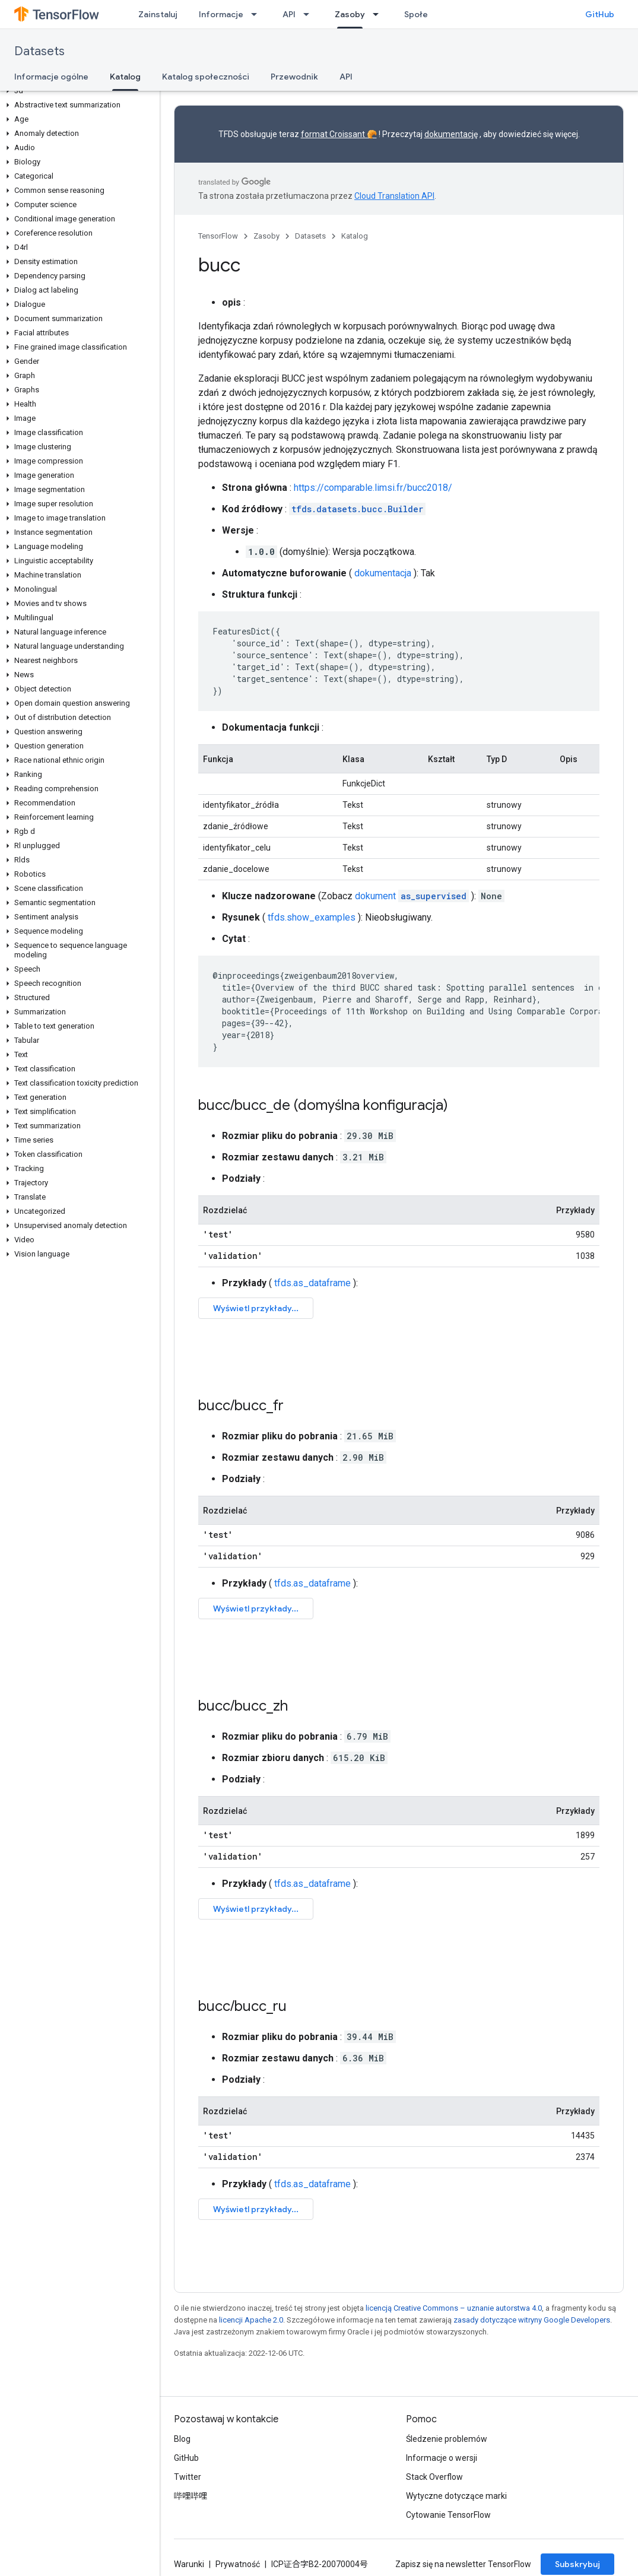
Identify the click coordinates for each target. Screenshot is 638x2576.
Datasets (39, 51)
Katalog (354, 235)
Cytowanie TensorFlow (448, 2515)
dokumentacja (382, 573)
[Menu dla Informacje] (257, 14)
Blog (182, 2439)
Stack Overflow (434, 2477)
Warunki (189, 2564)
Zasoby (266, 235)
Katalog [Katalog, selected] (125, 76)
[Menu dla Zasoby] (379, 14)
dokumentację (451, 134)
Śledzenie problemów (446, 2439)
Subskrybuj (577, 2564)
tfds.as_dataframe (312, 1283)
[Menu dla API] (310, 14)
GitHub (599, 14)
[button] (77, 91)
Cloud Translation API (394, 196)
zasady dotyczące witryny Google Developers (531, 2319)
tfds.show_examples (311, 917)
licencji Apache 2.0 (251, 2319)
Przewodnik (294, 76)
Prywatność (237, 2564)
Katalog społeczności (205, 76)
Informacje (221, 14)
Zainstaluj (157, 14)
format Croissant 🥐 (339, 134)
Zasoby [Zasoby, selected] (350, 14)
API (289, 14)
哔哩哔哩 (190, 2496)
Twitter (187, 2477)
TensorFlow (218, 235)
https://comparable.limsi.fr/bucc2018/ (373, 487)
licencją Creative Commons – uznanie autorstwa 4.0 (454, 2308)
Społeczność (430, 14)
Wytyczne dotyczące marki (456, 2496)
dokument (412, 896)
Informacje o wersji (441, 2458)
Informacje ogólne (51, 76)
